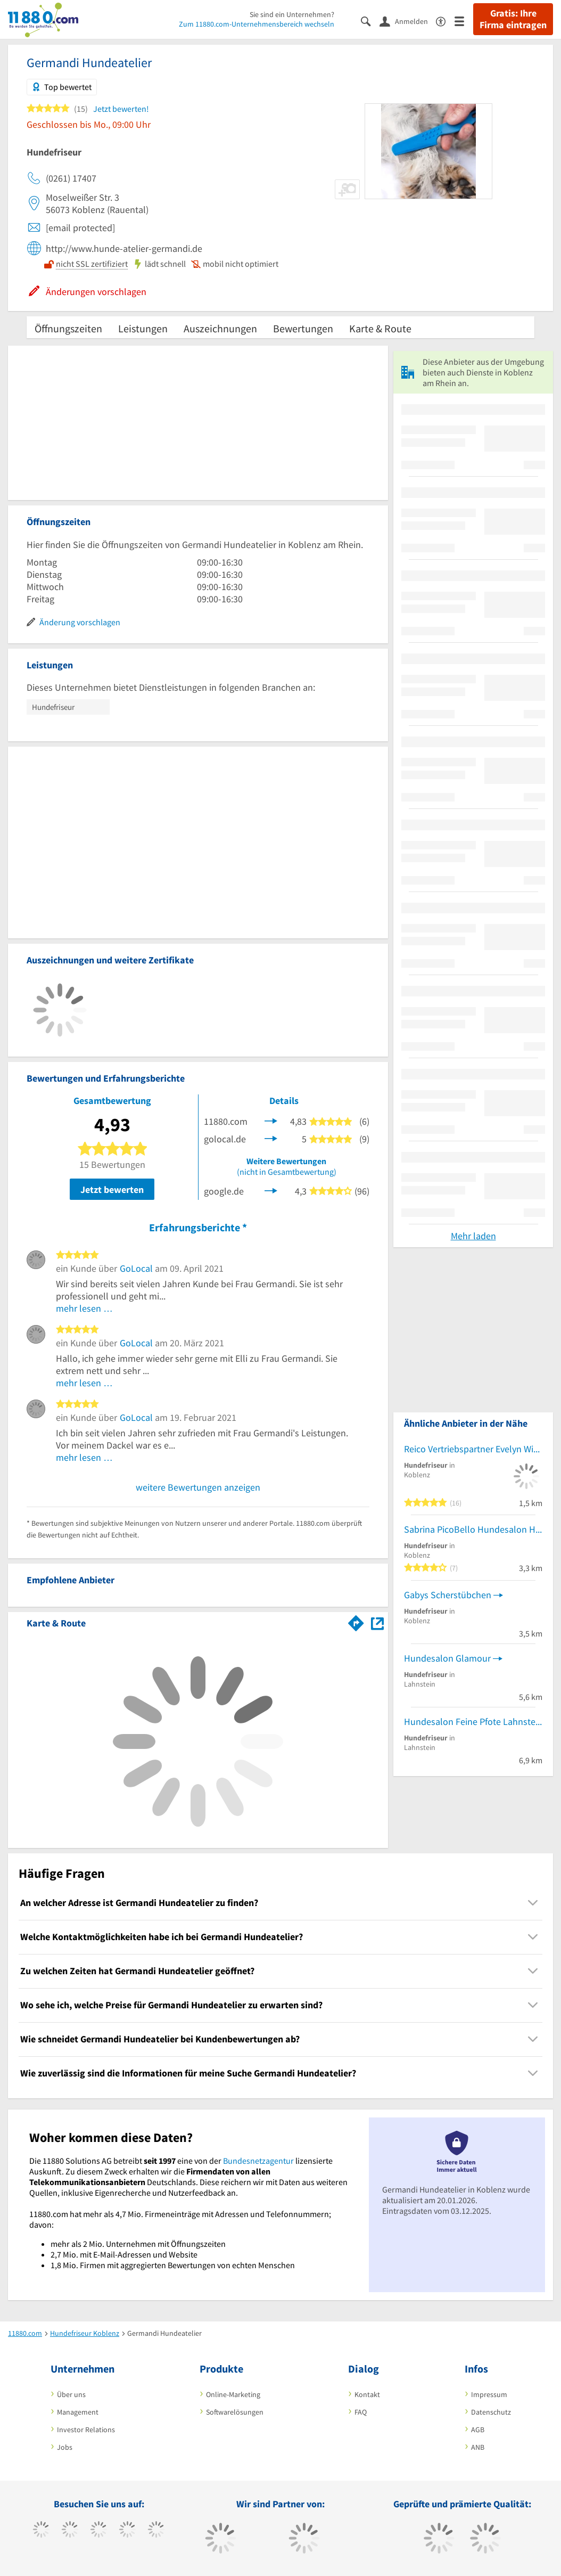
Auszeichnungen (220, 328)
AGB (477, 2429)
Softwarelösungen (234, 2412)
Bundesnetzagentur (258, 2160)
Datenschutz (491, 2412)
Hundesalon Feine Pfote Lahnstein (473, 1721)
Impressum (489, 2394)
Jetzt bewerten (112, 1189)
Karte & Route (380, 328)
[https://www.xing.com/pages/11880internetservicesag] (127, 2530)
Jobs (64, 2447)
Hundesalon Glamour (447, 1658)
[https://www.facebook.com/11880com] (41, 2530)
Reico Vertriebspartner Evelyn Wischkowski (473, 1449)
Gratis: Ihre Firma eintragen (513, 19)
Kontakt (367, 2394)
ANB (477, 2447)
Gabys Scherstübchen (447, 1595)
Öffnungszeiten (68, 328)
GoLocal (136, 1268)
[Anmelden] (408, 20)
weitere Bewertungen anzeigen (198, 1487)
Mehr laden (473, 1236)
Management (77, 2412)
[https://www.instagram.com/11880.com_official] (98, 2530)
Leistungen (143, 328)
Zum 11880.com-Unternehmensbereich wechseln (256, 24)
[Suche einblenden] (370, 20)
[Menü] (464, 20)
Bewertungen (303, 328)
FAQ (360, 2412)
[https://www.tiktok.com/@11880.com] (70, 2530)
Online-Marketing (233, 2394)
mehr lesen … (84, 1308)
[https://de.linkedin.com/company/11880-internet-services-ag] (156, 2530)
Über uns (71, 2394)
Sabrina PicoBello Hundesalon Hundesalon (473, 1529)
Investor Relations (86, 2429)
